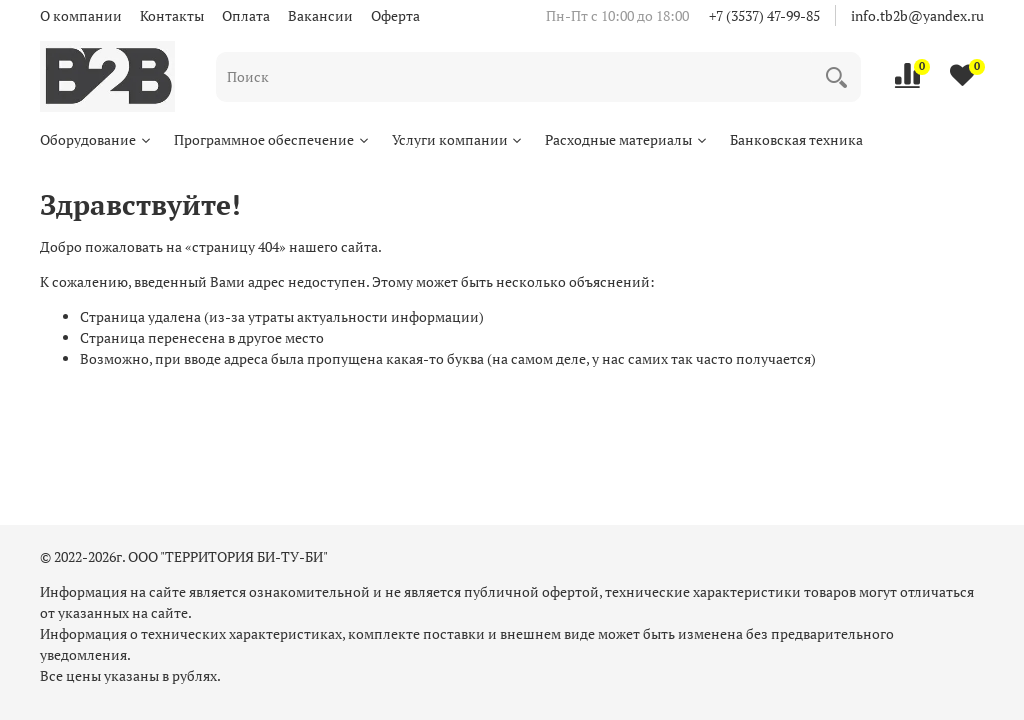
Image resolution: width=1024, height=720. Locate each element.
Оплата (246, 15)
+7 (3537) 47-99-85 (764, 15)
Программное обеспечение (272, 139)
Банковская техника (796, 139)
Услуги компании (458, 139)
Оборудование (96, 139)
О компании (81, 15)
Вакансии (320, 15)
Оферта (395, 15)
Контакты (172, 15)
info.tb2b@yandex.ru (917, 15)
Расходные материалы (627, 139)
